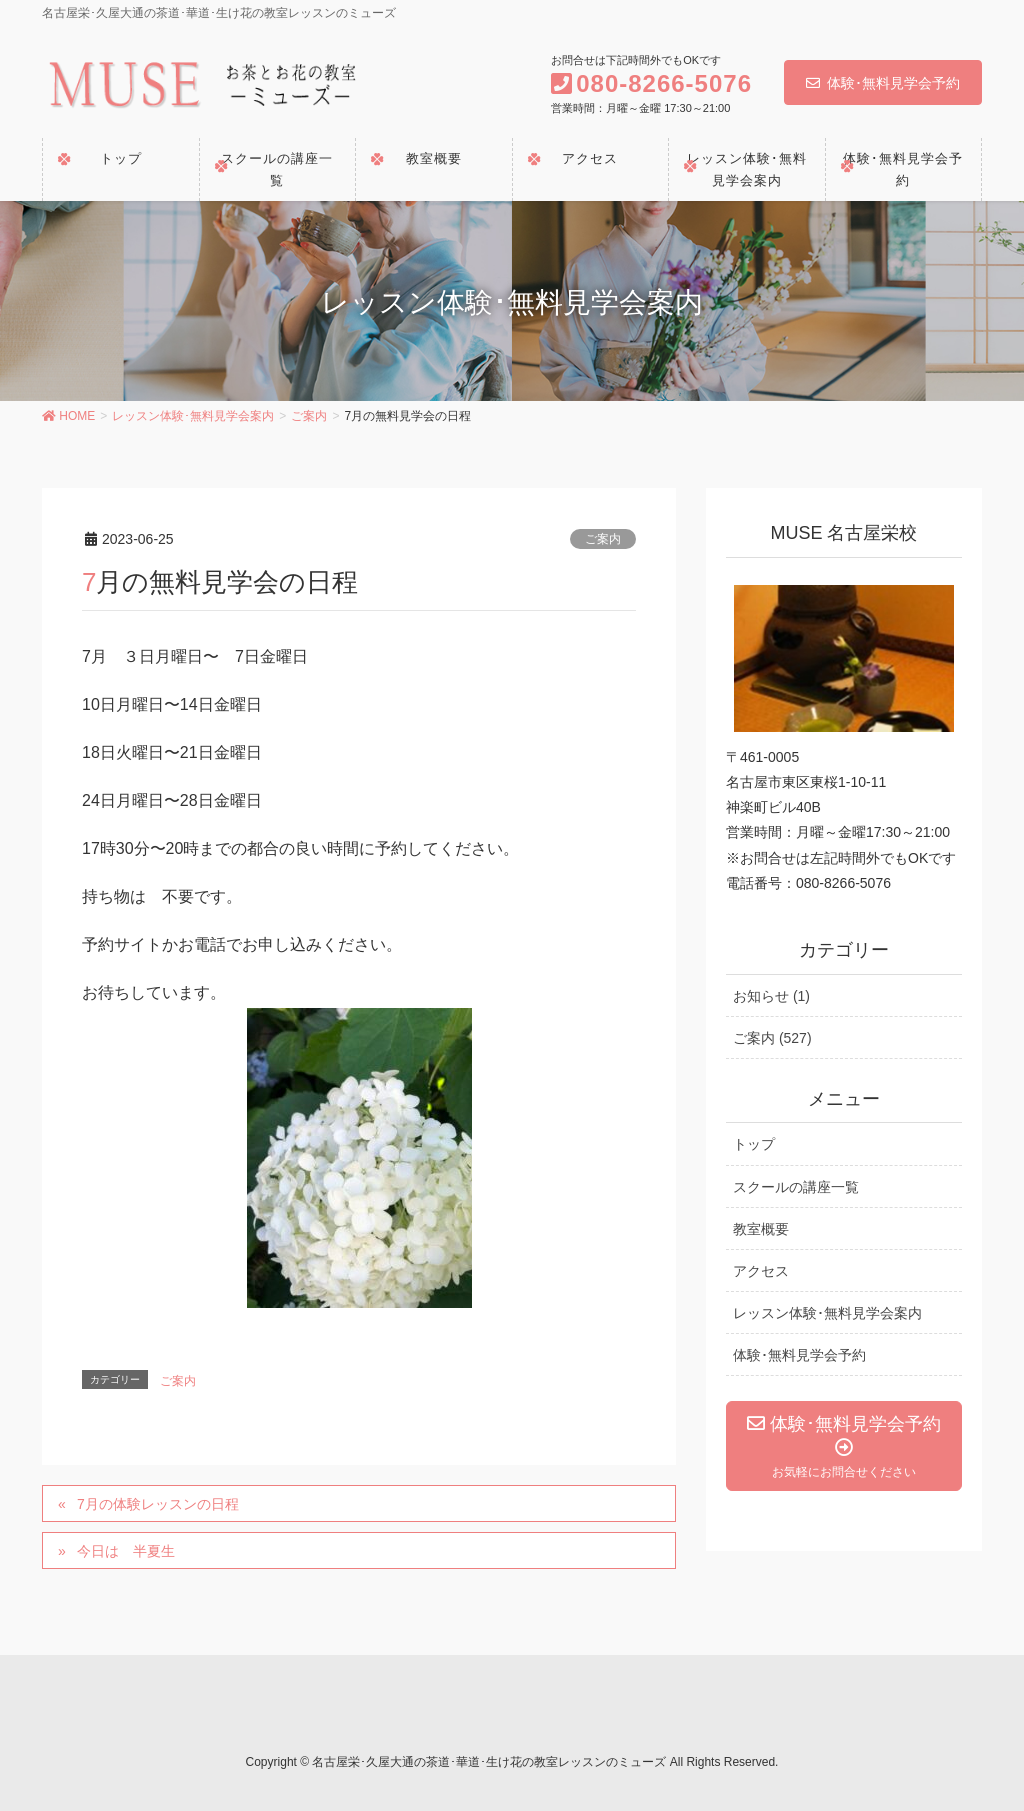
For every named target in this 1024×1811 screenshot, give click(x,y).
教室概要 (761, 1229)
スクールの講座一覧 (796, 1187)
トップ (754, 1144)
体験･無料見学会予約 (883, 83)
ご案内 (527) (772, 1038)
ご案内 (603, 539)
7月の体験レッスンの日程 (158, 1504)
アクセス (761, 1271)
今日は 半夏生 (126, 1551)
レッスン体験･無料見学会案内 (827, 1313)
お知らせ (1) (771, 996)
